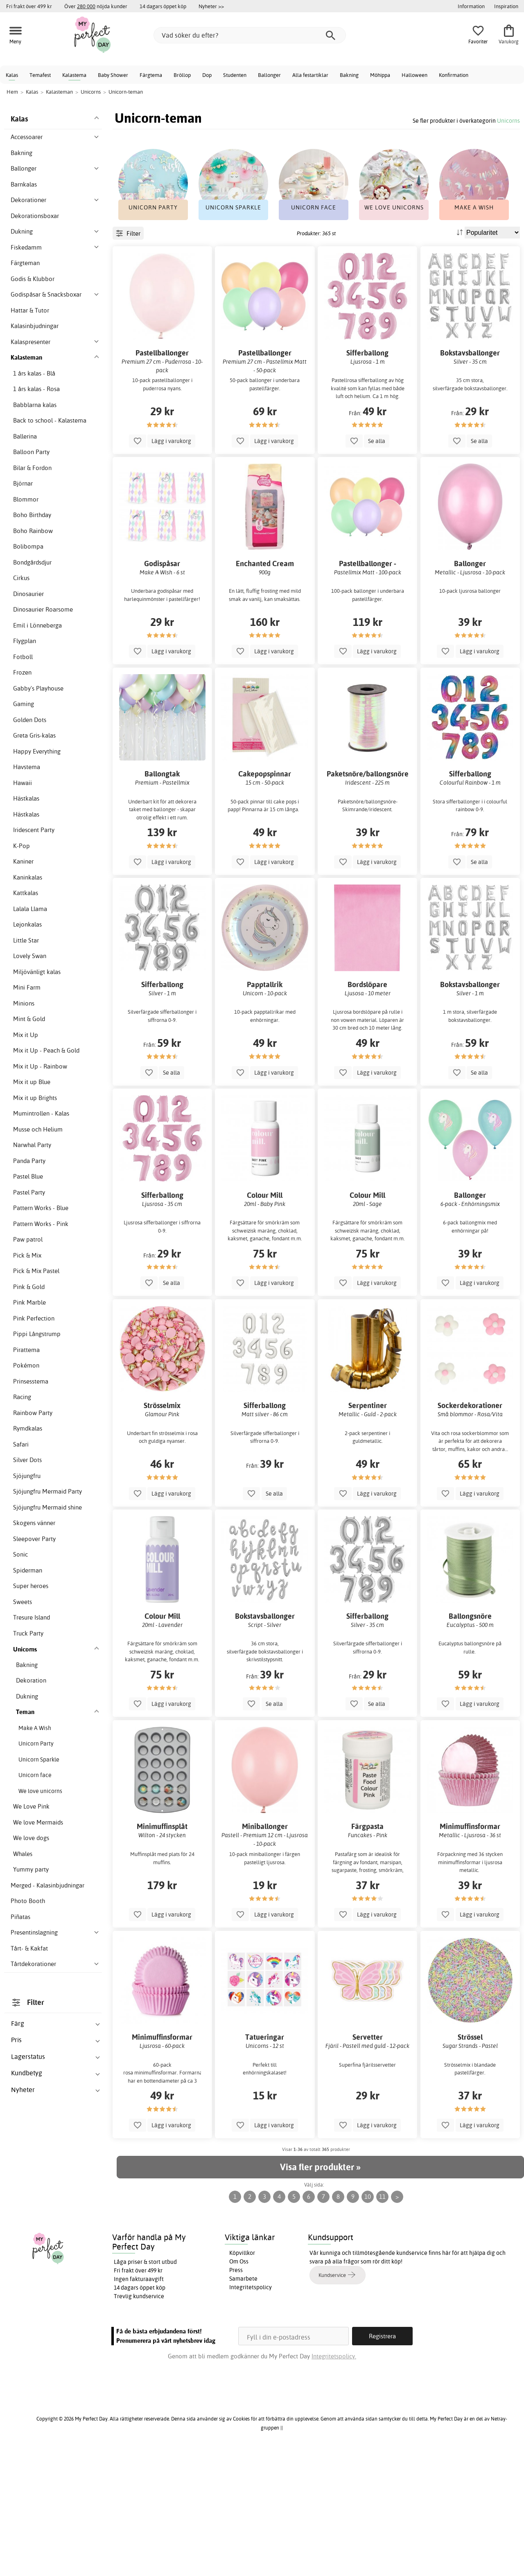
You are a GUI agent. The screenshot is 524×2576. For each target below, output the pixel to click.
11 (382, 2319)
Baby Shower (113, 75)
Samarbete (243, 2401)
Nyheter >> (211, 6)
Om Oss (238, 2384)
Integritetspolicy (250, 2410)
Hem (12, 91)
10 (367, 2319)
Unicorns (508, 120)
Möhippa (380, 75)
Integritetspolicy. (334, 2479)
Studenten (234, 75)
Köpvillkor (242, 2375)
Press (236, 2392)
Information (471, 6)
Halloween (414, 75)
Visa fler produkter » (320, 2289)
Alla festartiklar (310, 75)
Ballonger (269, 75)
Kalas (12, 75)
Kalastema (74, 75)
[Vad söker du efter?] (250, 35)
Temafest (40, 75)
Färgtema (151, 75)
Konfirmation (453, 75)
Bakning (349, 75)
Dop (207, 75)
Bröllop (182, 75)
